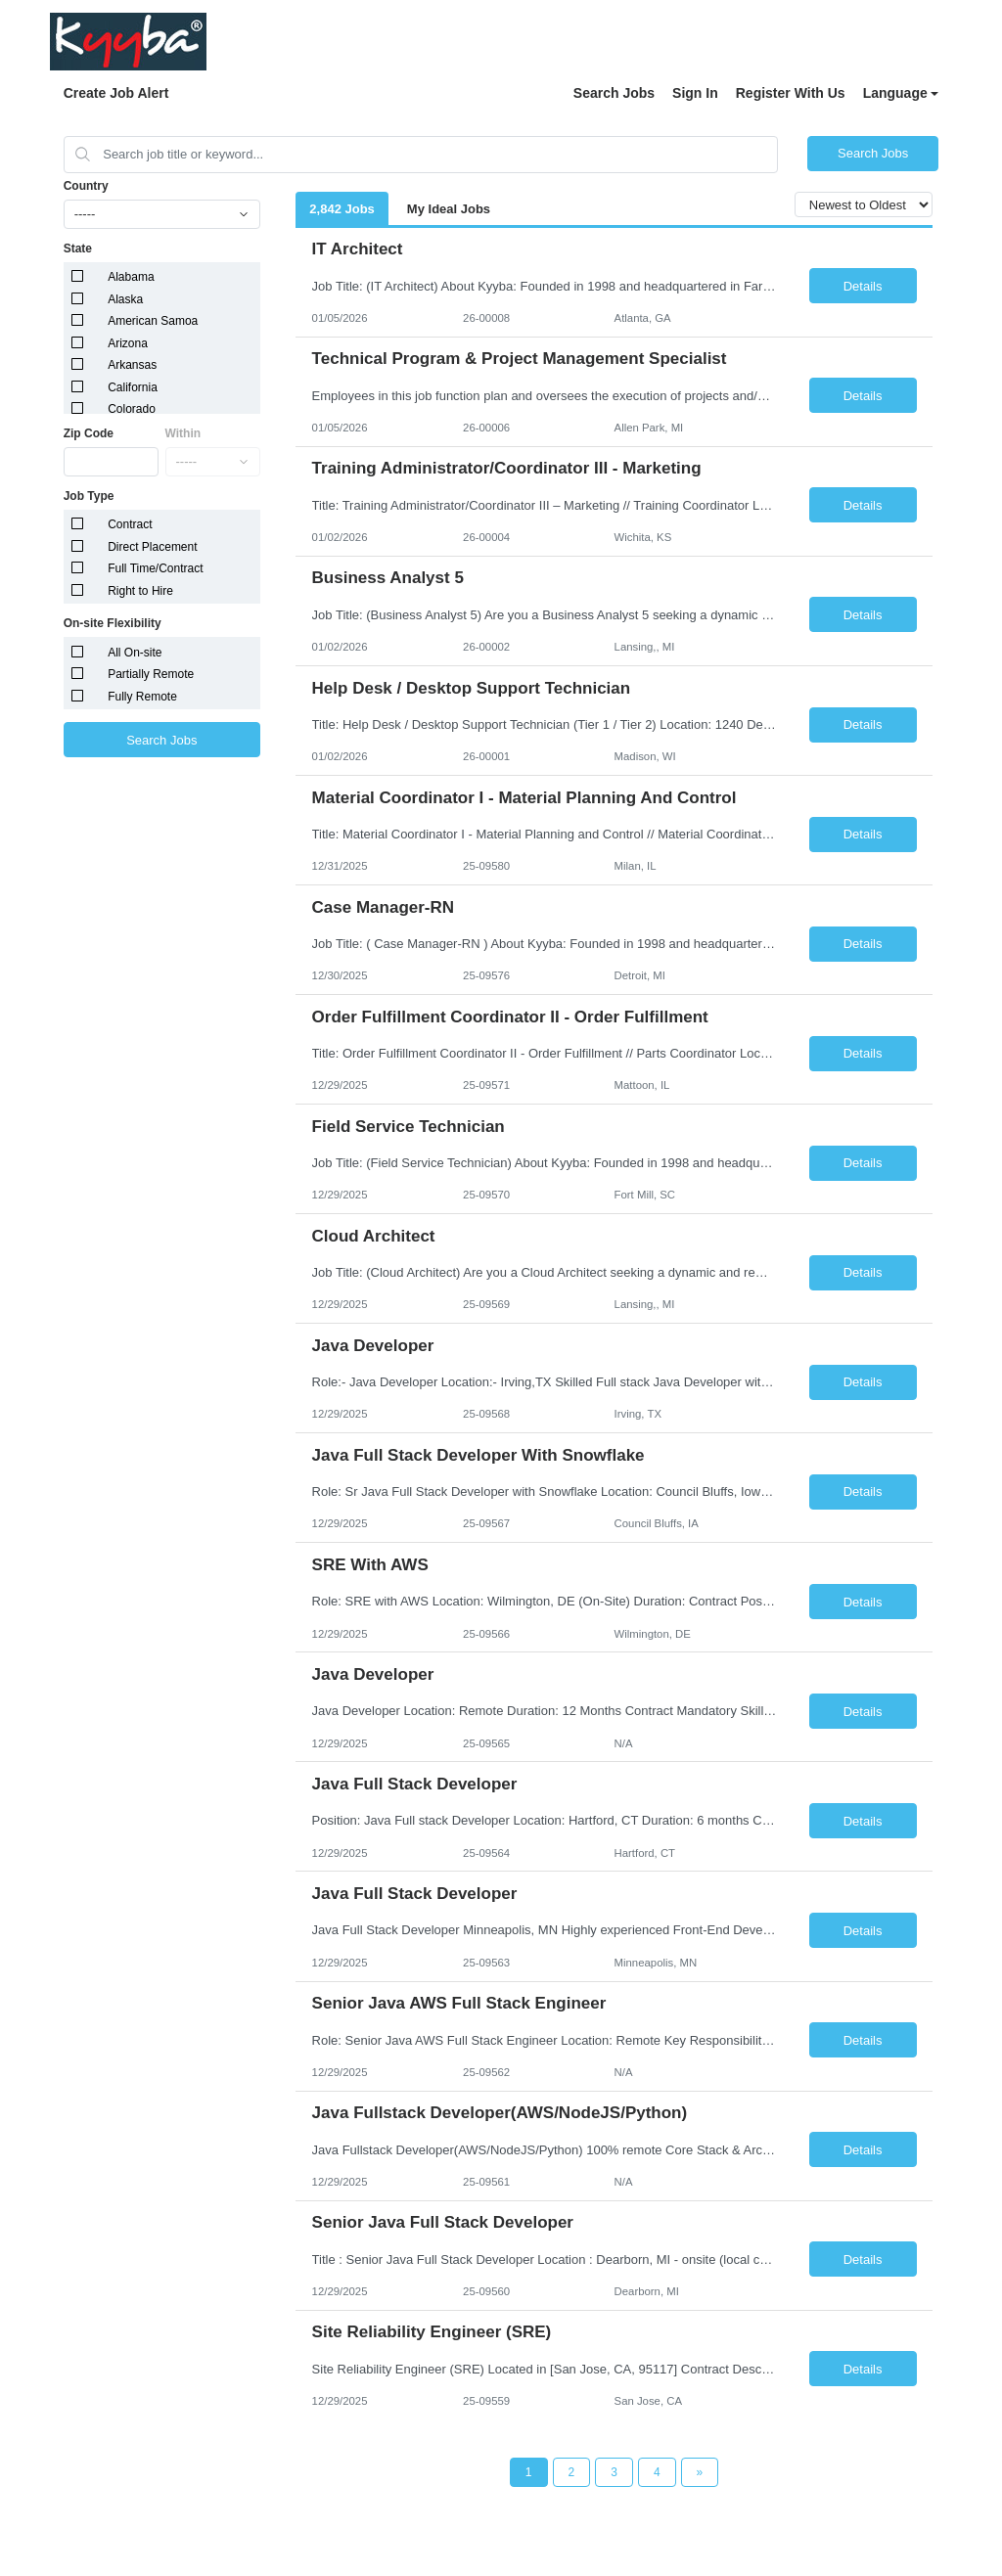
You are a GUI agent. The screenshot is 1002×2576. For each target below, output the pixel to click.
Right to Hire (140, 591)
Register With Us (790, 93)
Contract (130, 524)
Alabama (131, 277)
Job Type (89, 496)
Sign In (695, 93)
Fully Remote (142, 696)
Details (863, 286)
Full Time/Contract (155, 568)
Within (183, 433)
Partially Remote (151, 674)
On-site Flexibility (112, 623)
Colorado (132, 409)
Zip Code (89, 433)
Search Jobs (614, 93)
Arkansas (132, 365)
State (78, 248)
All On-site (134, 652)
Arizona (128, 343)
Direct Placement (152, 547)
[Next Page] (700, 2472)
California (133, 387)
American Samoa (153, 321)
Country (86, 186)
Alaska (125, 299)
